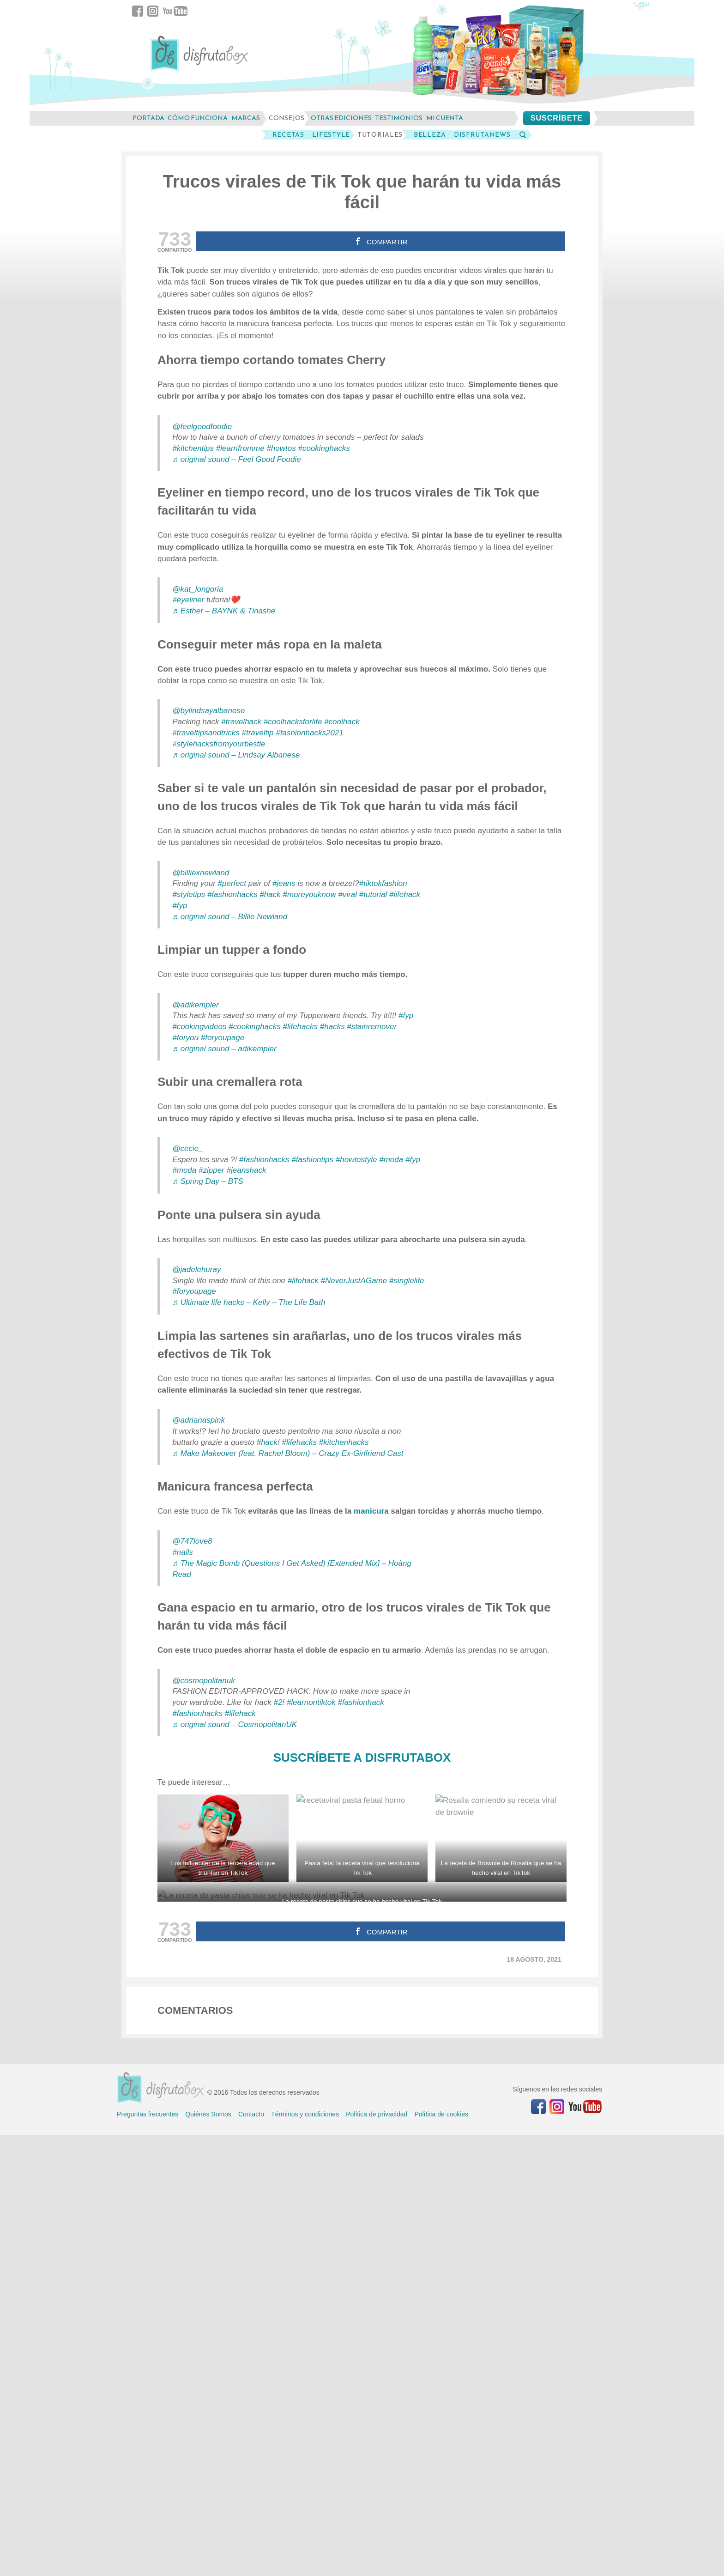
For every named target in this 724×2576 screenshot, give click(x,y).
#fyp (179, 905)
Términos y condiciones (305, 2555)
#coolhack (342, 721)
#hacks (332, 1026)
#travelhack (241, 721)
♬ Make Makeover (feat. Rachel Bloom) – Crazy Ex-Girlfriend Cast (287, 1453)
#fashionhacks (232, 894)
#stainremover (372, 1026)
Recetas (288, 134)
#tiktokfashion (383, 883)
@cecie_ (187, 1148)
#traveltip (258, 732)
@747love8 (192, 1541)
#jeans (284, 883)
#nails (182, 1552)
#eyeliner (188, 599)
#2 (278, 1702)
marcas (245, 118)
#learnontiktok (311, 1702)
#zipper (211, 1170)
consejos (286, 118)
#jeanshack (246, 1170)
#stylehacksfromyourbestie (218, 743)
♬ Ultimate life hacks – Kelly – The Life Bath (248, 1302)
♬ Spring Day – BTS (207, 1181)
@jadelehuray (196, 1269)
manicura (371, 1511)
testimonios (398, 118)
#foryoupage (223, 1037)
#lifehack (404, 894)
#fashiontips (312, 1159)
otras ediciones (341, 118)
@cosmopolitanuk (203, 1680)
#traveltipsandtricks (206, 732)
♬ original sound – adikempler (224, 1048)
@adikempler (195, 1004)
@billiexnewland (200, 872)
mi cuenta (444, 118)
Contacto (251, 2555)
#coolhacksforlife (293, 721)
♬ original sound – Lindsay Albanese (236, 755)
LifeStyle (331, 134)
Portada (148, 118)
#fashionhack (361, 1702)
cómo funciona (198, 118)
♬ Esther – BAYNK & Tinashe (223, 610)
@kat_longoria (197, 589)
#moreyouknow (309, 894)
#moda (391, 1159)
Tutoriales (380, 134)
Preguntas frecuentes (147, 2555)
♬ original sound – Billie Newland (229, 916)
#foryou (185, 1037)
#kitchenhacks (344, 1442)
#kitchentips (193, 448)
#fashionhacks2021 (310, 732)
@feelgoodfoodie (202, 426)
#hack (269, 894)
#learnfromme (240, 448)
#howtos (281, 448)
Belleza (430, 134)
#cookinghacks (324, 448)
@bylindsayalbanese (208, 710)
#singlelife (406, 1280)
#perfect (232, 883)
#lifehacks (300, 1026)
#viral (347, 894)
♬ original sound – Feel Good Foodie (236, 459)
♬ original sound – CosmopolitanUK (234, 1724)
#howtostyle (356, 1159)
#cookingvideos (199, 1026)
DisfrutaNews (482, 134)
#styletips (188, 894)
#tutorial (373, 894)
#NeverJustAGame (354, 1280)
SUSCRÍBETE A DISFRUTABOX (362, 1757)
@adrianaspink (198, 1420)
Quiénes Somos (208, 2555)
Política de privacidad (376, 2555)
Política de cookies (441, 2555)
